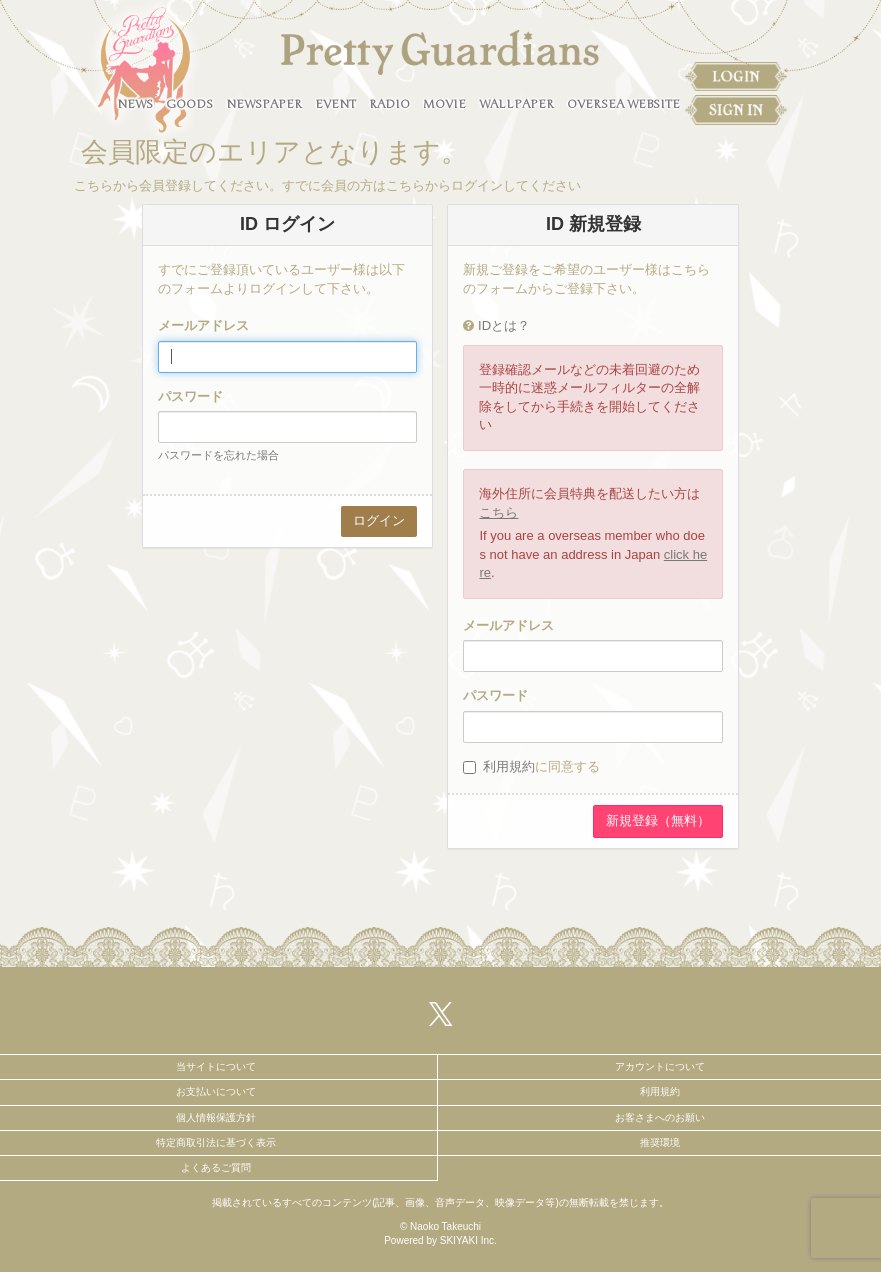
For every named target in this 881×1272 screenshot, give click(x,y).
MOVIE (444, 104)
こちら (498, 512)
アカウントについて (660, 1066)
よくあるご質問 (216, 1167)
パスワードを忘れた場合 (218, 455)
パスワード (190, 396)
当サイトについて (216, 1066)
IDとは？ (504, 325)
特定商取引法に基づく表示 (216, 1142)
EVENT (335, 104)
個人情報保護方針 (216, 1117)
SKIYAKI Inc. (468, 1240)
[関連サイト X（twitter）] (441, 1013)
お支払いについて (216, 1091)
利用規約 (509, 766)
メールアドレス (203, 325)
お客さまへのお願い (660, 1117)
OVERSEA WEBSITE (623, 104)
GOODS (189, 104)
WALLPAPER (516, 104)
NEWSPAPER (264, 104)
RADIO (389, 104)
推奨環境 (660, 1142)
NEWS (135, 104)
